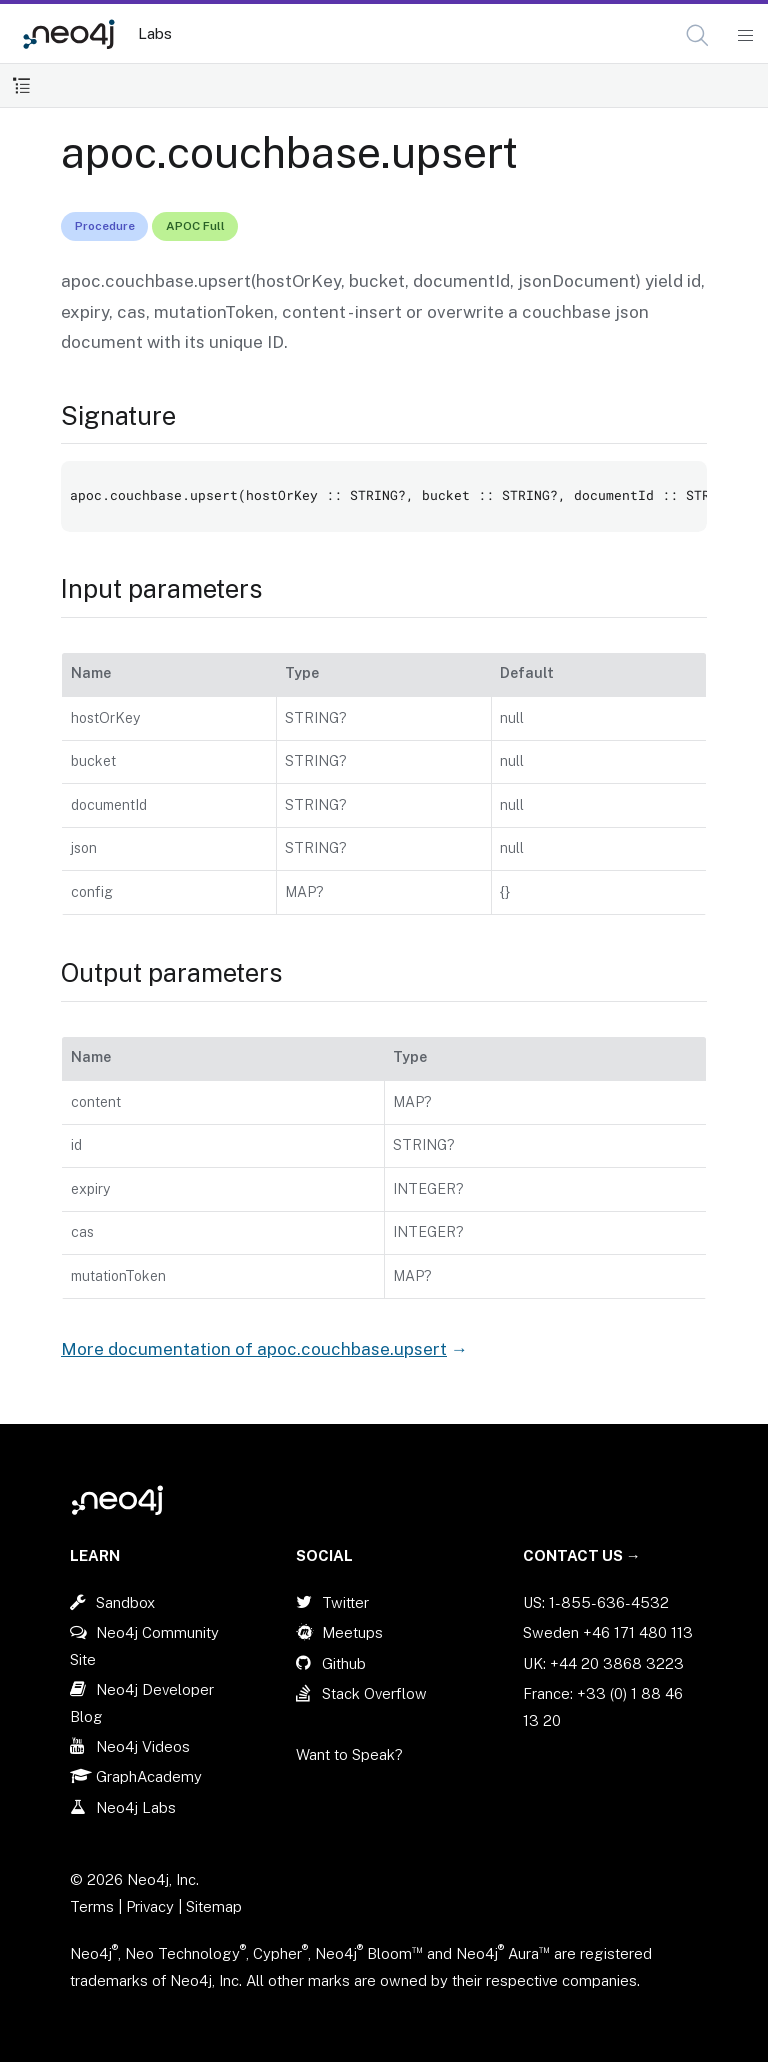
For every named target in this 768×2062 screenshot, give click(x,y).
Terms (92, 1906)
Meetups (352, 1632)
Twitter (345, 1602)
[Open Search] (698, 36)
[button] (697, 35)
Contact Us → (582, 1555)
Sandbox (125, 1602)
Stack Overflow (374, 1693)
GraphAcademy (149, 1776)
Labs (155, 33)
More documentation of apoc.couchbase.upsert (254, 1349)
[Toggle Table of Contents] (21, 85)
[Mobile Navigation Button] (744, 36)
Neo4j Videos (143, 1746)
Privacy (152, 1906)
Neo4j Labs (136, 1807)
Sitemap (214, 1906)
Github (344, 1663)
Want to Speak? (349, 1754)
